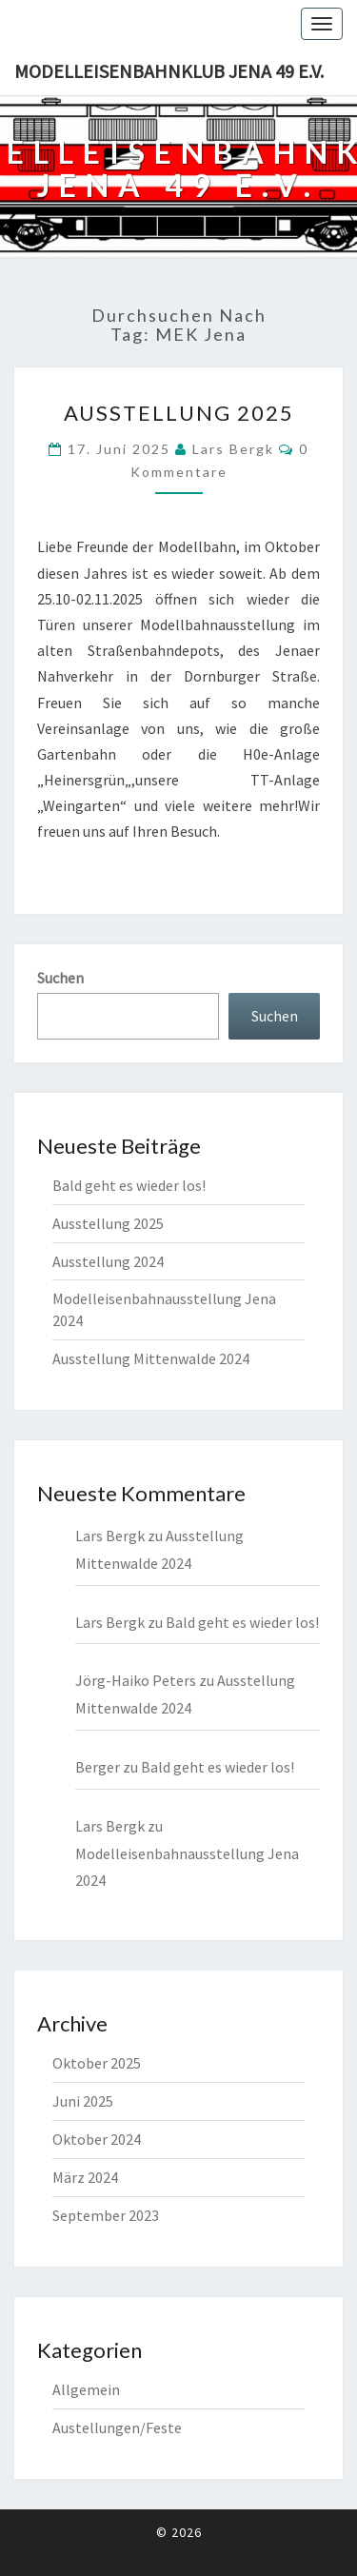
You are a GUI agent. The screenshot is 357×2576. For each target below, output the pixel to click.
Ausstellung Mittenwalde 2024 (150, 1358)
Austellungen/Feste (117, 2427)
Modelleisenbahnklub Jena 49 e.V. (169, 71)
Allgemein (86, 2389)
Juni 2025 (82, 2100)
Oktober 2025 (96, 2062)
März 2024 (85, 2177)
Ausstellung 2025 (179, 413)
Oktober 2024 (96, 2139)
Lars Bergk (233, 449)
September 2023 (105, 2215)
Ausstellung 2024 (108, 1261)
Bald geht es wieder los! (129, 1185)
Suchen (60, 977)
